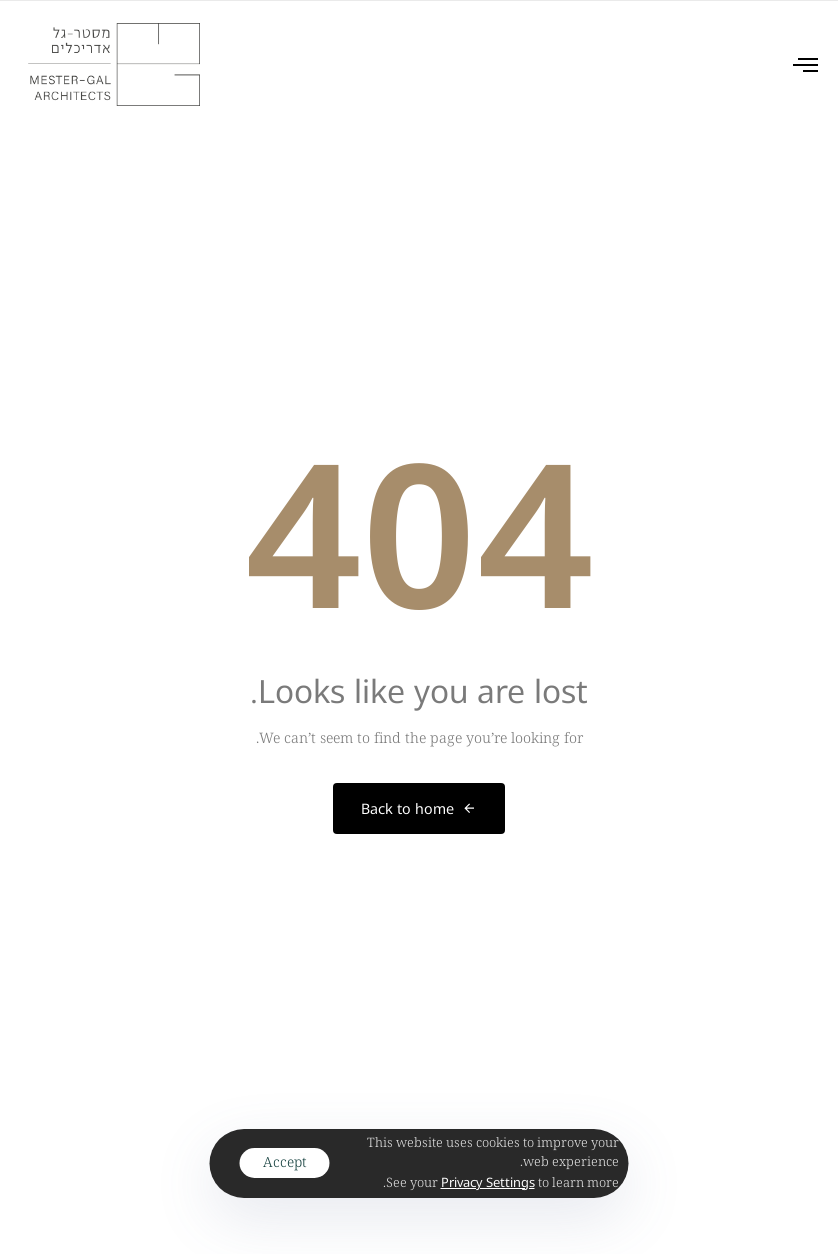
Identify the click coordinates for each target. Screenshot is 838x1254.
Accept (285, 1162)
